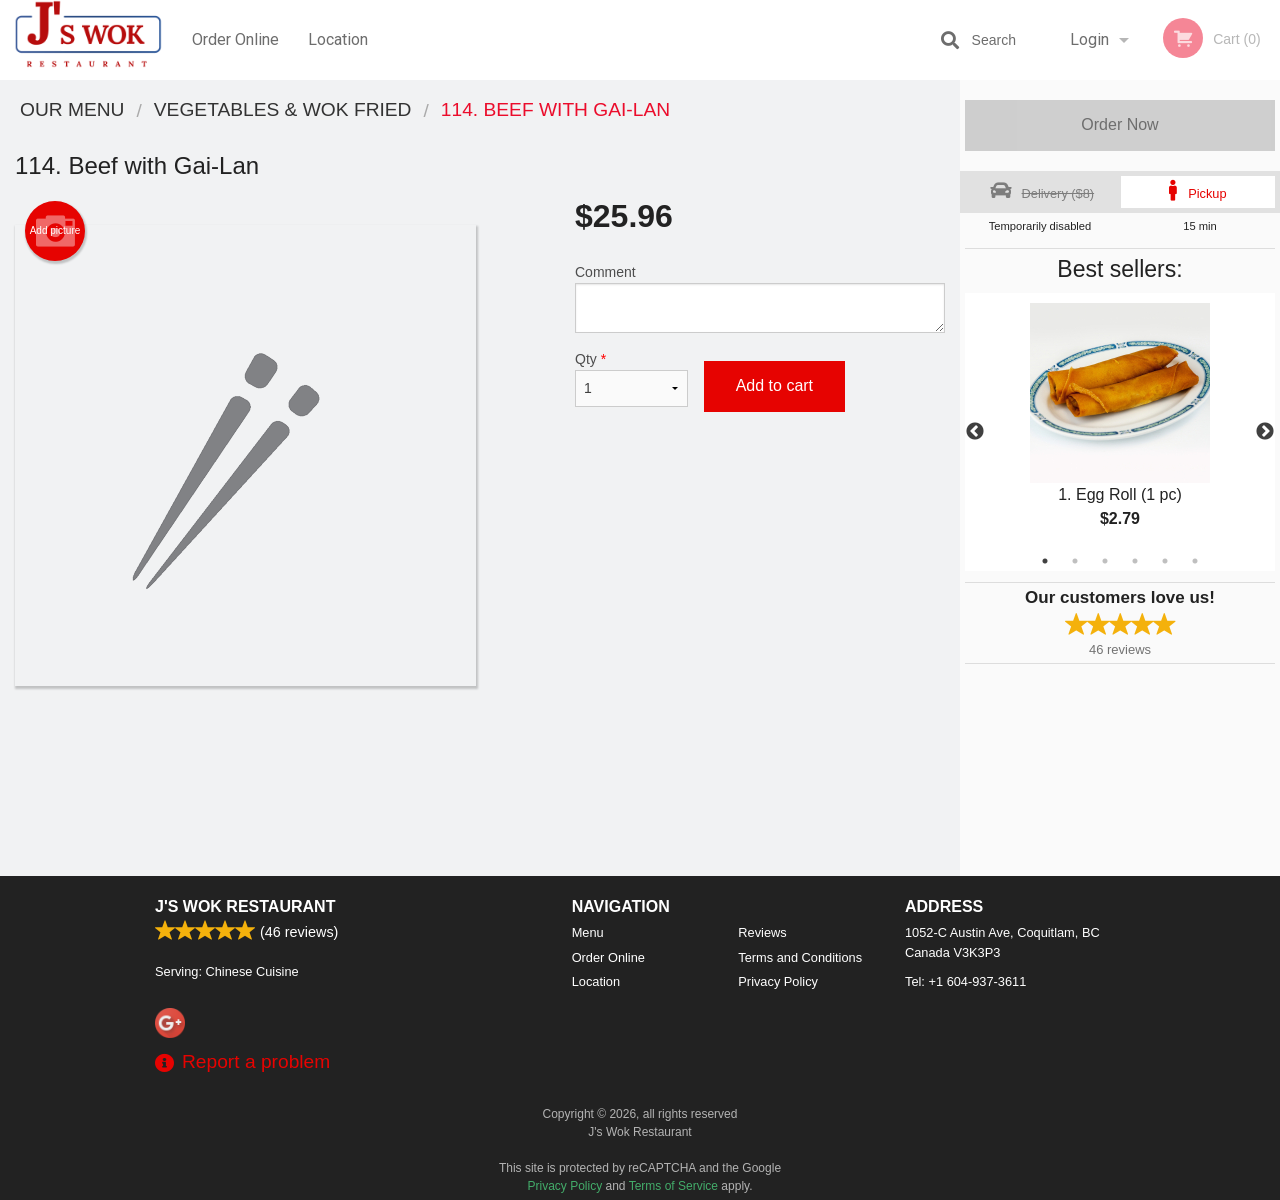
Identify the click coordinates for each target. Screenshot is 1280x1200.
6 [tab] (1195, 561)
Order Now (1119, 124)
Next (1265, 432)
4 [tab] (1135, 561)
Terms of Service (673, 1186)
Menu (588, 932)
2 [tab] (1075, 561)
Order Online (235, 39)
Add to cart (774, 385)
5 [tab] (1165, 561)
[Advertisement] (480, 751)
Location (338, 39)
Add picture (55, 231)
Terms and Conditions (800, 957)
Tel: (965, 981)
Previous (975, 432)
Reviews (762, 932)
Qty (631, 379)
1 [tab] (1045, 561)
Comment (760, 298)
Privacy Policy (778, 981)
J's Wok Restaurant (245, 906)
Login (1089, 39)
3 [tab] (1105, 561)
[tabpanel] (1120, 432)
